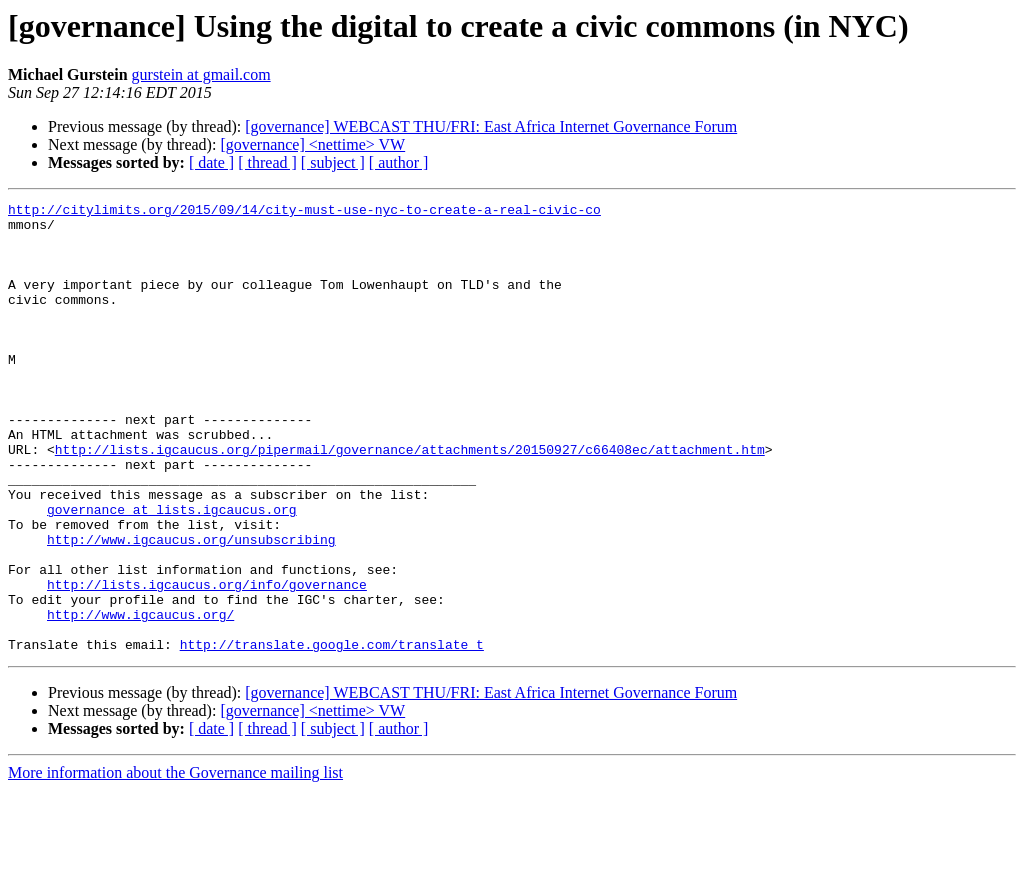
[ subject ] (333, 162)
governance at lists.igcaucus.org (172, 572)
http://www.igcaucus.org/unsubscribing (191, 608)
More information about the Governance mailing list (175, 862)
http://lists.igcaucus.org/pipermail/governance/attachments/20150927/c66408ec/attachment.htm (410, 500)
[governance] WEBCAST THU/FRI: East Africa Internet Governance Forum (491, 126)
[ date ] (211, 162)
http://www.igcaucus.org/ (140, 698)
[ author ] (399, 162)
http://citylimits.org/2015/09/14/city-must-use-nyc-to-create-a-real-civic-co (304, 212)
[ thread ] (267, 162)
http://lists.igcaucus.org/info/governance (207, 662)
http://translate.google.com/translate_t (332, 734)
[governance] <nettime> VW (312, 144)
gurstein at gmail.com (201, 74)
